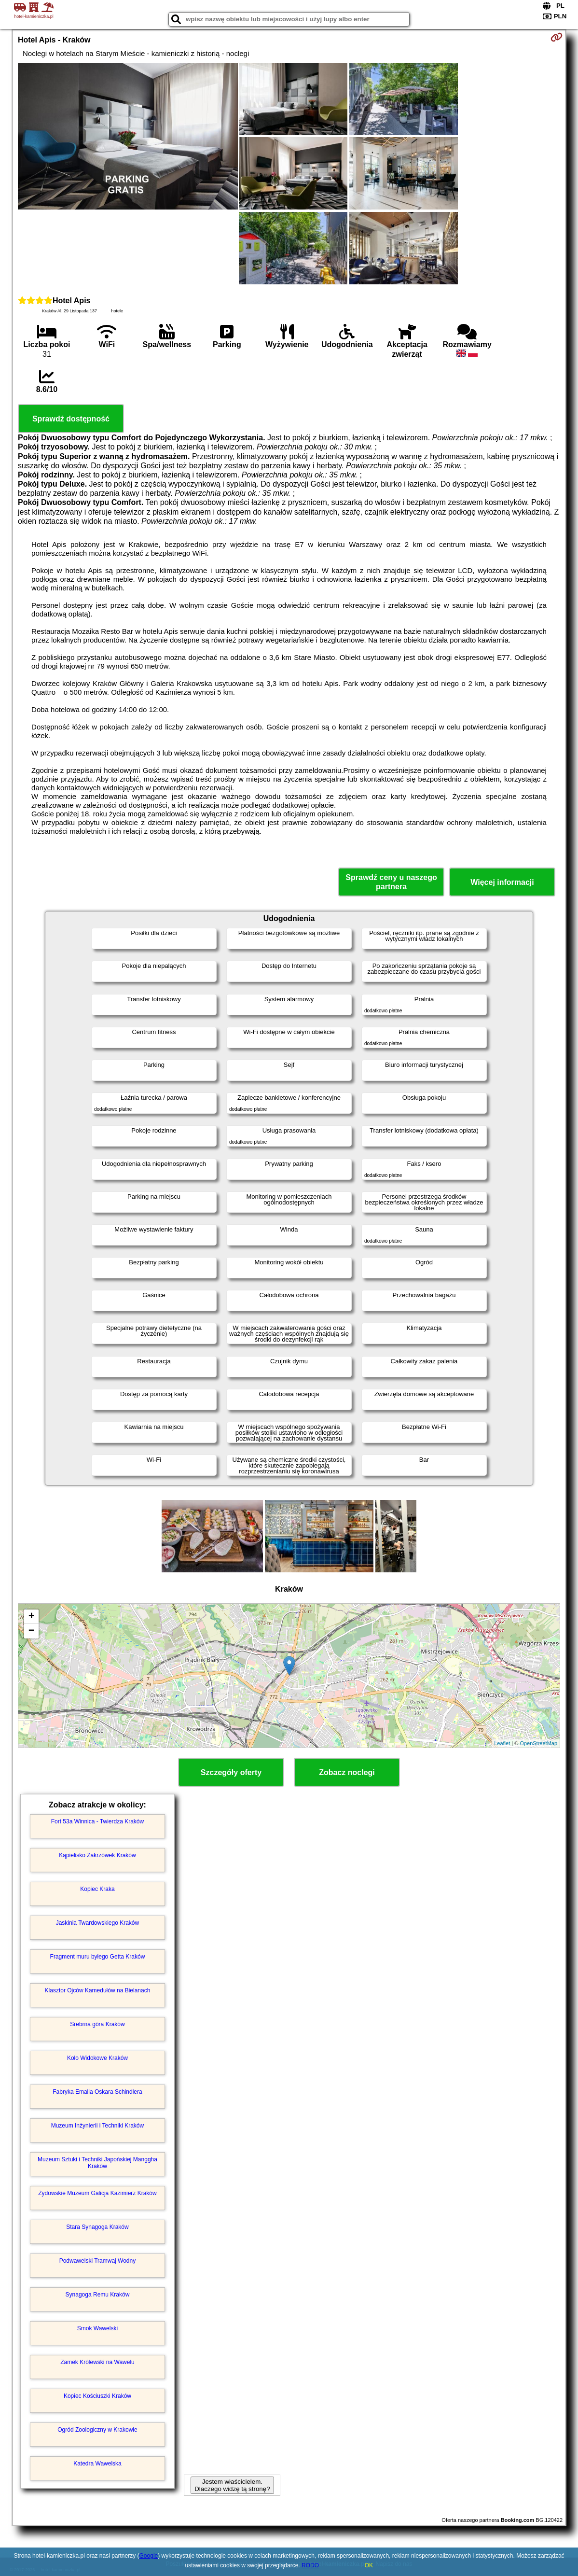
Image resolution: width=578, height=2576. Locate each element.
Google (148, 2555)
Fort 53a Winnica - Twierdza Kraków (97, 1821)
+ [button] (31, 1617)
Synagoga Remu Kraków (98, 2294)
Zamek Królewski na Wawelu (97, 2362)
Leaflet (502, 1743)
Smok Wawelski (97, 2328)
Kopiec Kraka (97, 1889)
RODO (310, 2565)
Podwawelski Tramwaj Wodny (97, 2260)
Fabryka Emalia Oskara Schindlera (97, 2091)
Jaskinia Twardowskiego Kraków (97, 1922)
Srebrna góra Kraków (97, 2024)
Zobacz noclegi (347, 1772)
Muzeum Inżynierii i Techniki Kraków (97, 2125)
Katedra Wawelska (97, 2463)
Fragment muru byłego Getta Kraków (97, 1956)
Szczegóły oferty (231, 1772)
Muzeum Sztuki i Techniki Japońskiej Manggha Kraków (97, 2163)
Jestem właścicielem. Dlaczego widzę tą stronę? (232, 2485)
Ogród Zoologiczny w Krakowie (97, 2429)
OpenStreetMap (538, 1743)
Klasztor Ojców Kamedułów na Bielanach (98, 1990)
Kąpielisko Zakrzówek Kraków (97, 1855)
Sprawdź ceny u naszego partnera (391, 882)
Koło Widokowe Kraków (97, 2058)
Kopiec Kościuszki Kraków (97, 2396)
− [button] (31, 1631)
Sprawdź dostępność (71, 419)
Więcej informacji (502, 882)
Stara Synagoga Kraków (97, 2227)
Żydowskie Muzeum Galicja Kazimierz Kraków (97, 2193)
